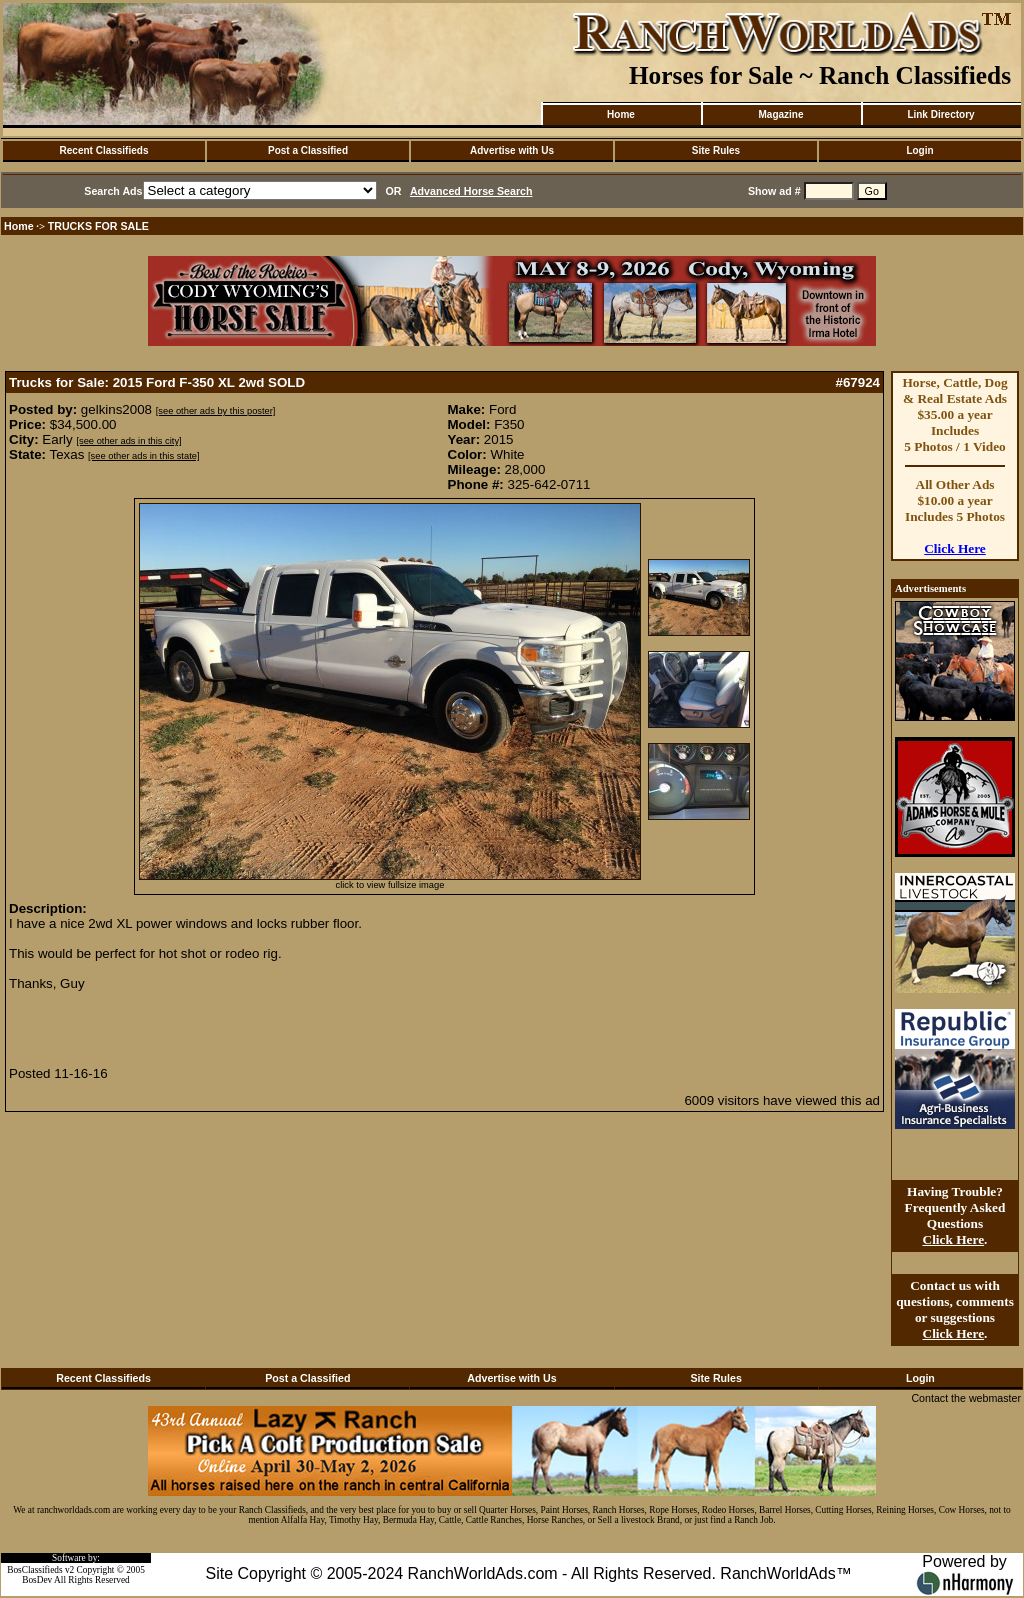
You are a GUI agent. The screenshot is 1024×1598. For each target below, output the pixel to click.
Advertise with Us (512, 150)
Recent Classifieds (104, 150)
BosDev (37, 1580)
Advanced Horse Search (471, 191)
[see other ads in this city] (128, 441)
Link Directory (940, 114)
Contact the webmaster (966, 1398)
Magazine (780, 114)
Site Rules (716, 150)
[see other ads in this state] (143, 456)
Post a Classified (308, 150)
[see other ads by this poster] (216, 411)
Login (919, 150)
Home (621, 114)
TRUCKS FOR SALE (98, 226)
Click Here (955, 548)
